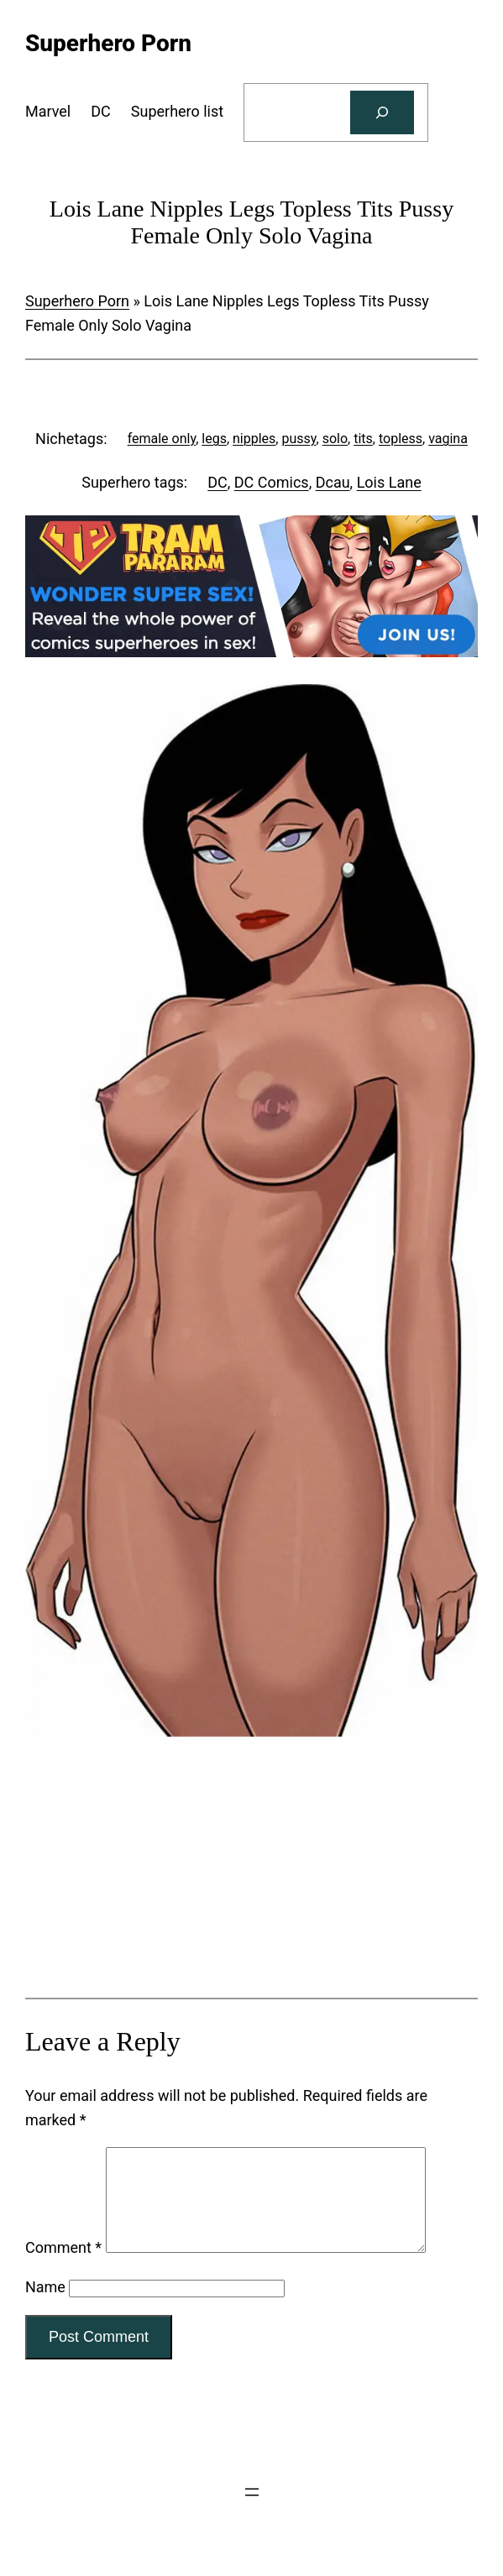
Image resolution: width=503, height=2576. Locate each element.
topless (400, 439)
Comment (63, 2267)
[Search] (382, 112)
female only (162, 439)
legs (214, 439)
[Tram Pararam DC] (251, 652)
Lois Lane (389, 482)
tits (363, 439)
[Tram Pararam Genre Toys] (251, 1870)
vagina (448, 439)
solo (335, 439)
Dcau (333, 482)
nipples (254, 439)
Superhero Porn (77, 301)
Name (45, 2307)
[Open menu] (252, 2512)
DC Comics (271, 482)
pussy (298, 439)
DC (217, 482)
